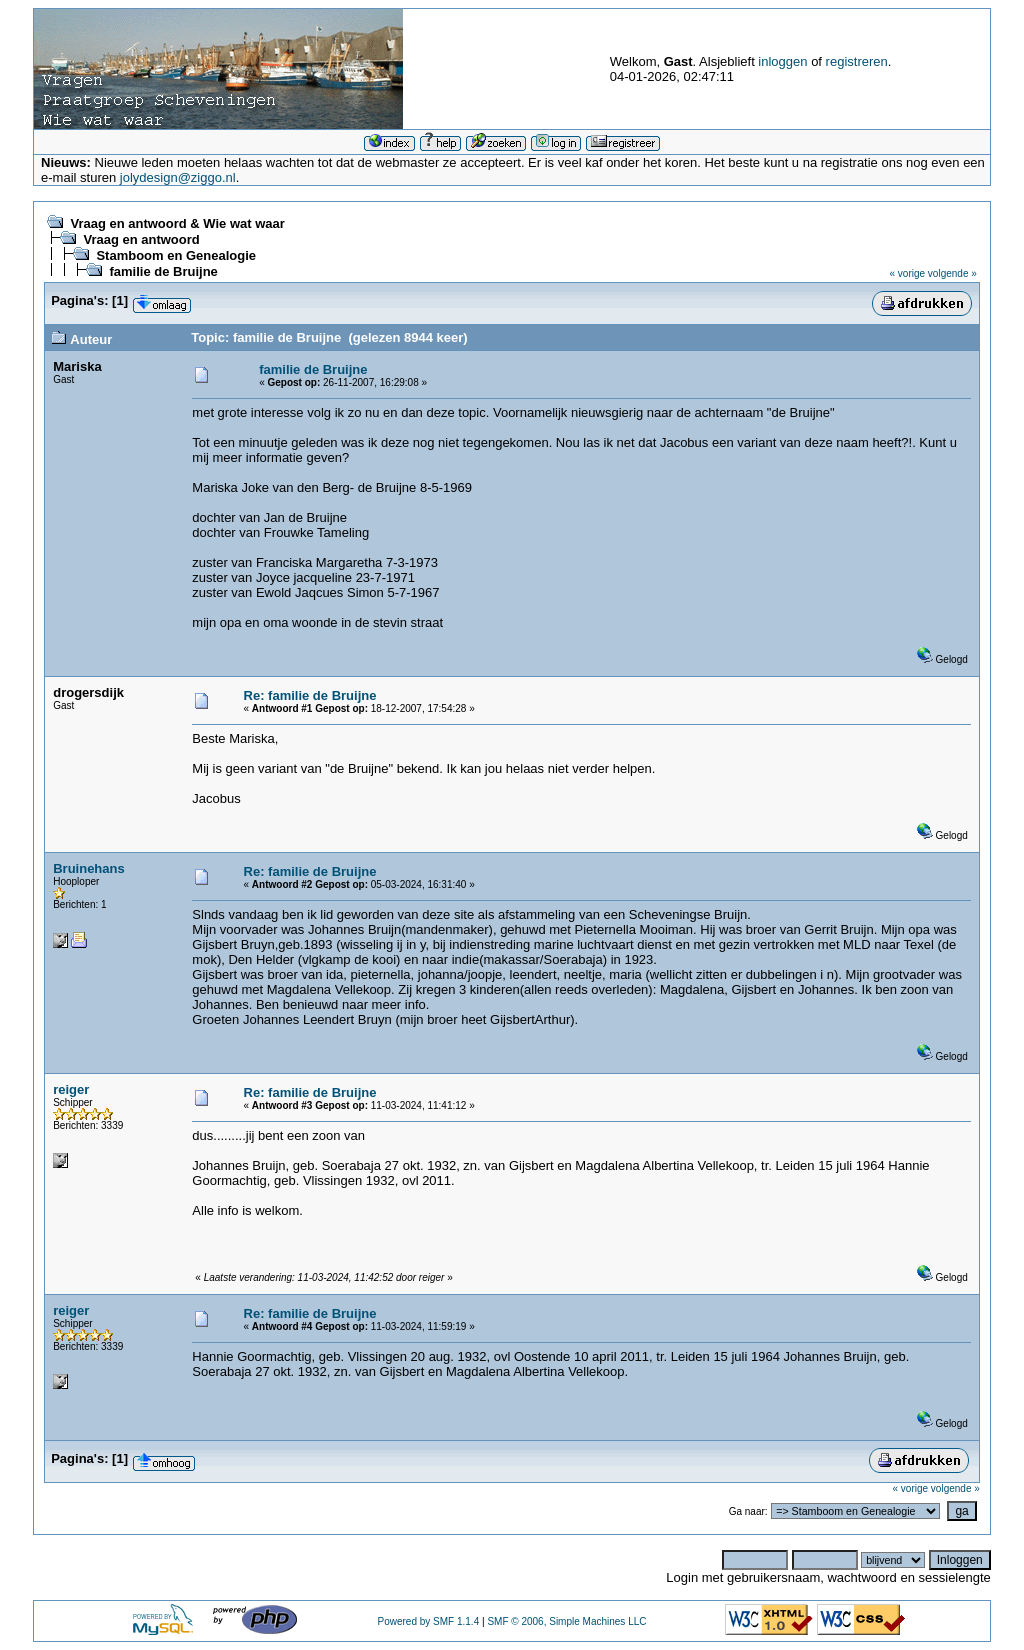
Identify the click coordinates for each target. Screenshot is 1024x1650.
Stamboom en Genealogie (176, 255)
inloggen (782, 61)
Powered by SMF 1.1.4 (429, 1621)
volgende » (952, 273)
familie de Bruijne (163, 271)
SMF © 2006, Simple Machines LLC (566, 1621)
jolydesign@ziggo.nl (178, 177)
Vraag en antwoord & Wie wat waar (177, 223)
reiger (71, 1089)
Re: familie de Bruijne (310, 695)
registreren (857, 61)
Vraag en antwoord (141, 239)
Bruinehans (89, 868)
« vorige (908, 273)
